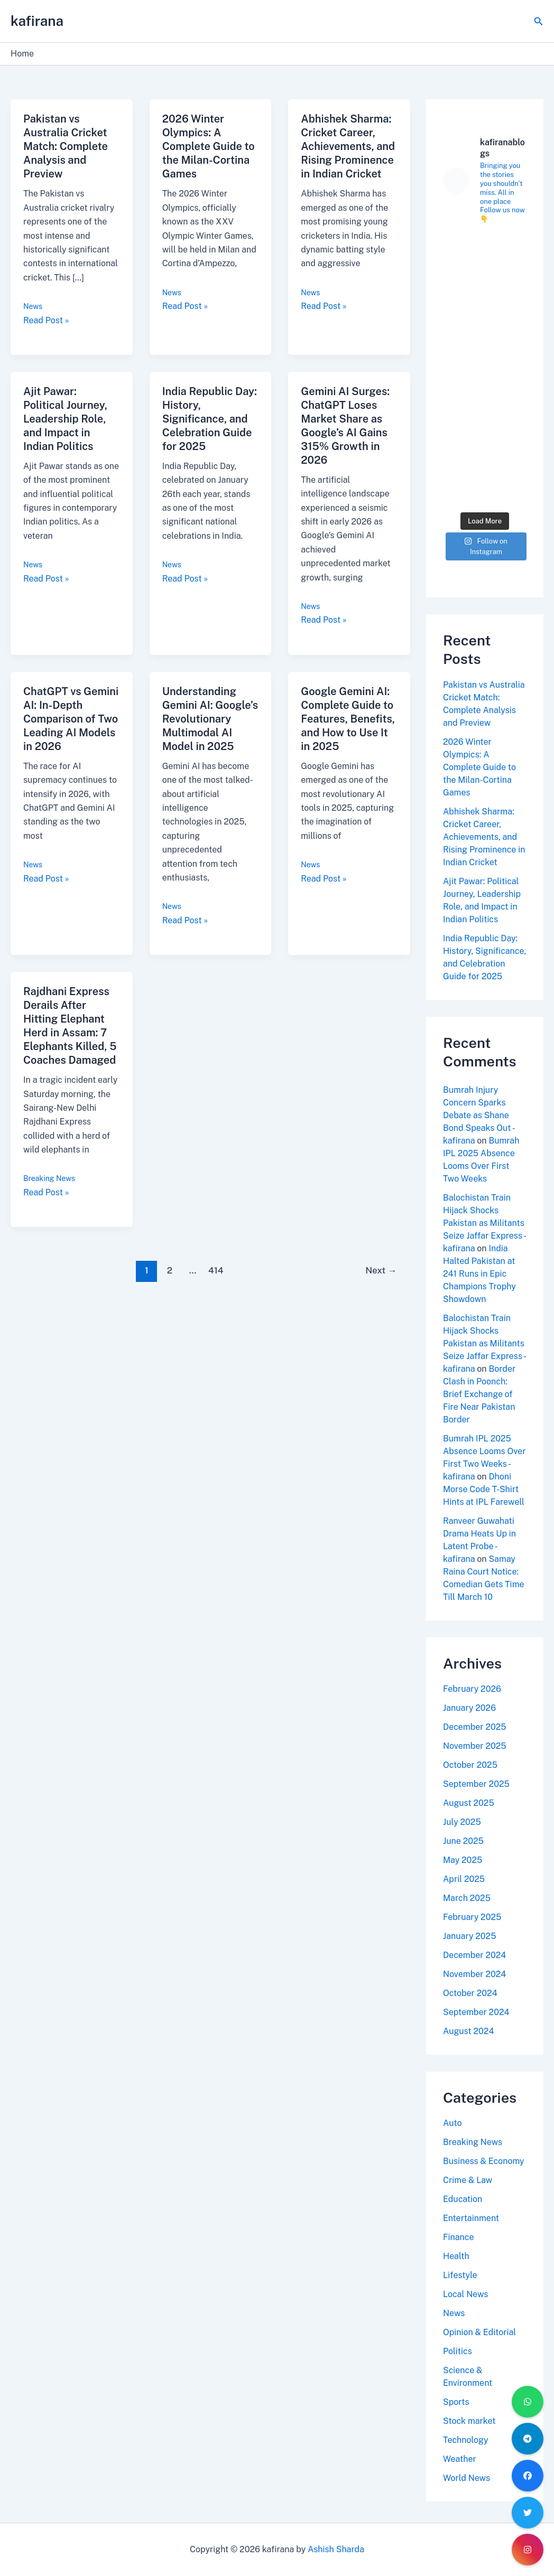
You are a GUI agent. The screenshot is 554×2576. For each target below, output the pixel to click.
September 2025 (476, 1784)
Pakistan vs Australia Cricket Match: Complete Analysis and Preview (65, 146)
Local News (465, 2294)
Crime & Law (467, 2180)
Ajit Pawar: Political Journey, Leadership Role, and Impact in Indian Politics (65, 419)
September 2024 (476, 2012)
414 (216, 1270)
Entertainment (471, 2218)
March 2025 (467, 1898)
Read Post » (46, 320)
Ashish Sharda (336, 2549)
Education (462, 2199)
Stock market (469, 2421)
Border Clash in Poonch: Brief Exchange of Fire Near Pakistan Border (479, 1394)
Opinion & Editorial (479, 2332)
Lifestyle (460, 2275)
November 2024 (474, 1974)
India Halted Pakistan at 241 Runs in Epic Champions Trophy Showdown (479, 1273)
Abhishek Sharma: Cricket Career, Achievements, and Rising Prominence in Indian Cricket (348, 146)
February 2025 (472, 1917)
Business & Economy (483, 2161)
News (32, 306)
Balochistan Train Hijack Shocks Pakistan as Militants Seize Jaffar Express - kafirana (484, 1223)
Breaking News (49, 1178)
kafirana (37, 21)
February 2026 (472, 1689)
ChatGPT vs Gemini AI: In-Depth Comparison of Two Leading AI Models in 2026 (70, 719)
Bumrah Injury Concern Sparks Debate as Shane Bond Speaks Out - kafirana (478, 1115)
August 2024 (468, 2031)
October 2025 (470, 1765)
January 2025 (469, 1936)
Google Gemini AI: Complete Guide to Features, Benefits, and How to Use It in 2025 (348, 719)
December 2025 (474, 1727)
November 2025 (474, 1746)
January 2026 (469, 1708)
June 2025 (463, 1841)
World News (466, 2478)
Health (456, 2256)
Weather (459, 2459)
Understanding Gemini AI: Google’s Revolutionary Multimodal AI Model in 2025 (210, 719)
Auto (452, 2123)
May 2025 (462, 1860)
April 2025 (464, 1879)
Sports (456, 2402)
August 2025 (468, 1803)
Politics (457, 2351)
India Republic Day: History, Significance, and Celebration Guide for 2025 (209, 419)
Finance (458, 2237)
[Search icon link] (538, 21)
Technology (465, 2440)
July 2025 (462, 1822)
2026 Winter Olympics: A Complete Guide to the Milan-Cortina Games (208, 146)
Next (380, 1270)
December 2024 (474, 1955)
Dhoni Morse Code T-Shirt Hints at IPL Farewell (483, 1489)
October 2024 (470, 1993)
